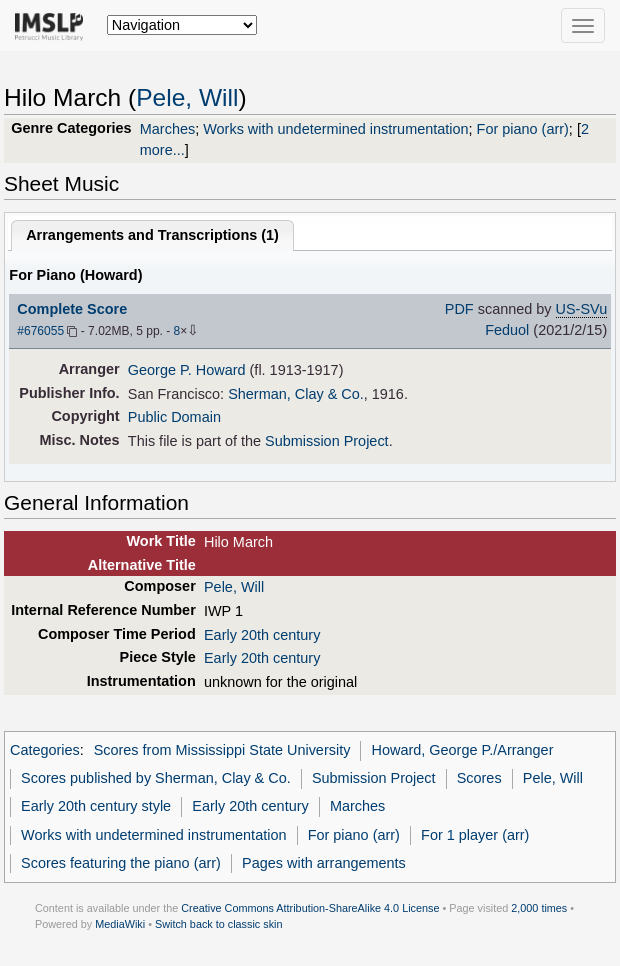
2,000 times (539, 908)
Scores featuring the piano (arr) (121, 863)
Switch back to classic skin (219, 924)
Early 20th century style (96, 806)
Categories (45, 750)
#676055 (40, 331)
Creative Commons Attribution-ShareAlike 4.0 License (310, 908)
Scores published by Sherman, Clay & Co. (156, 778)
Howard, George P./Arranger (463, 750)
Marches (167, 129)
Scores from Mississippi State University (222, 750)
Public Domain (174, 417)
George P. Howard (187, 370)
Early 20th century (262, 635)
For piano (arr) (523, 129)
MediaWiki (120, 924)
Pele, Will (187, 97)
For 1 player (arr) (475, 835)
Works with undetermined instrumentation (335, 129)
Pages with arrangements (324, 863)
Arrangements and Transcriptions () (152, 235)
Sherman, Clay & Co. (296, 394)
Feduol (507, 330)
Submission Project (327, 441)
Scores (479, 778)
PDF (459, 309)
